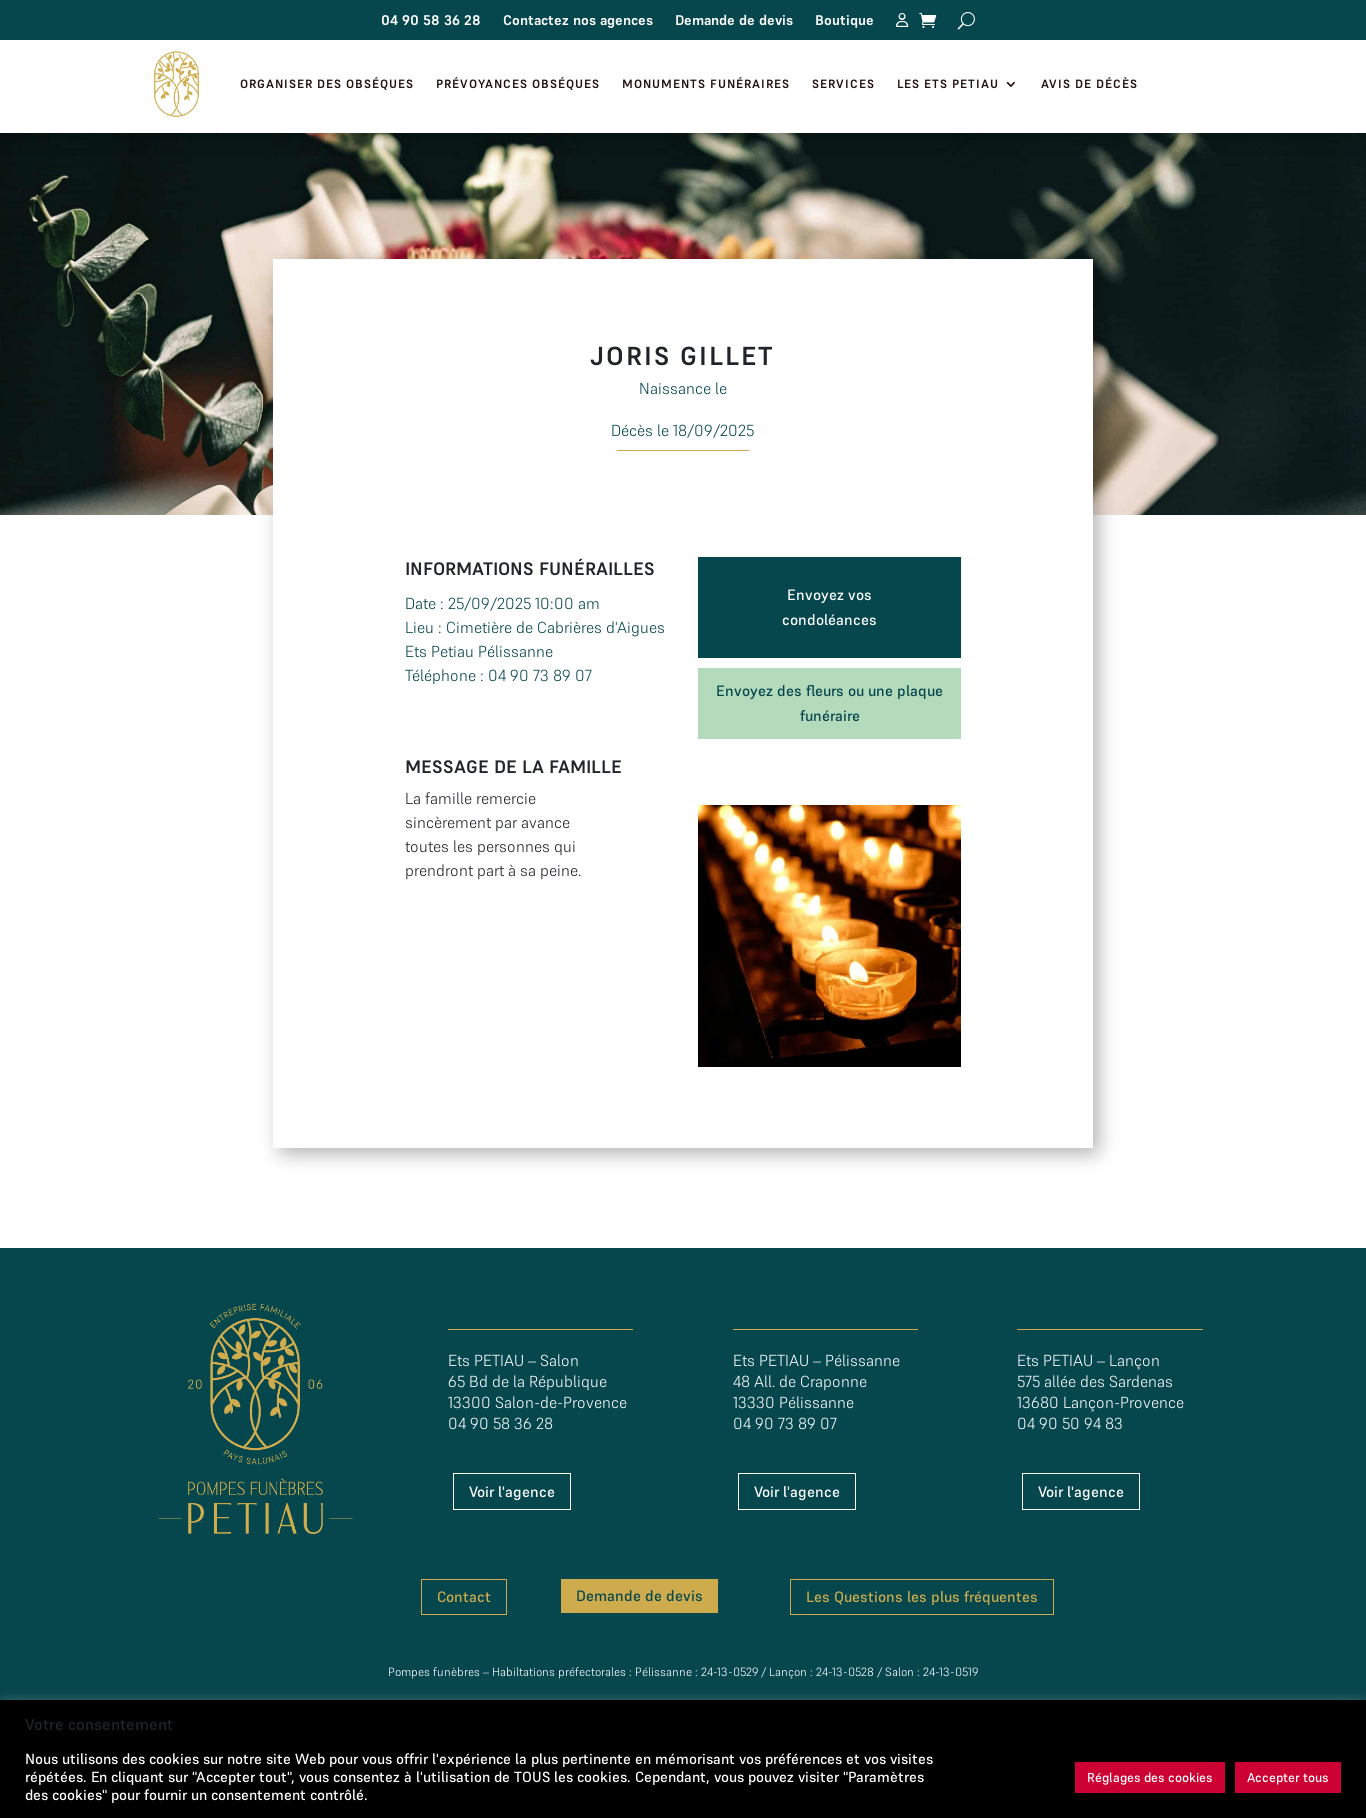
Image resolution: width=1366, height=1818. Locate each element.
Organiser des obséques (327, 83)
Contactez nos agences (578, 21)
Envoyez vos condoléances (829, 607)
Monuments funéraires (706, 83)
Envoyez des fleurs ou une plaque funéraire (829, 703)
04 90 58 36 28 (431, 21)
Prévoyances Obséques (518, 83)
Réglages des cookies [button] (1150, 1777)
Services (843, 83)
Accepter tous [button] (1288, 1777)
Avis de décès (1089, 83)
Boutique (844, 21)
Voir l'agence (512, 1491)
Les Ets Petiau (948, 83)
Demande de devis (734, 21)
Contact (464, 1596)
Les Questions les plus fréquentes (922, 1596)
